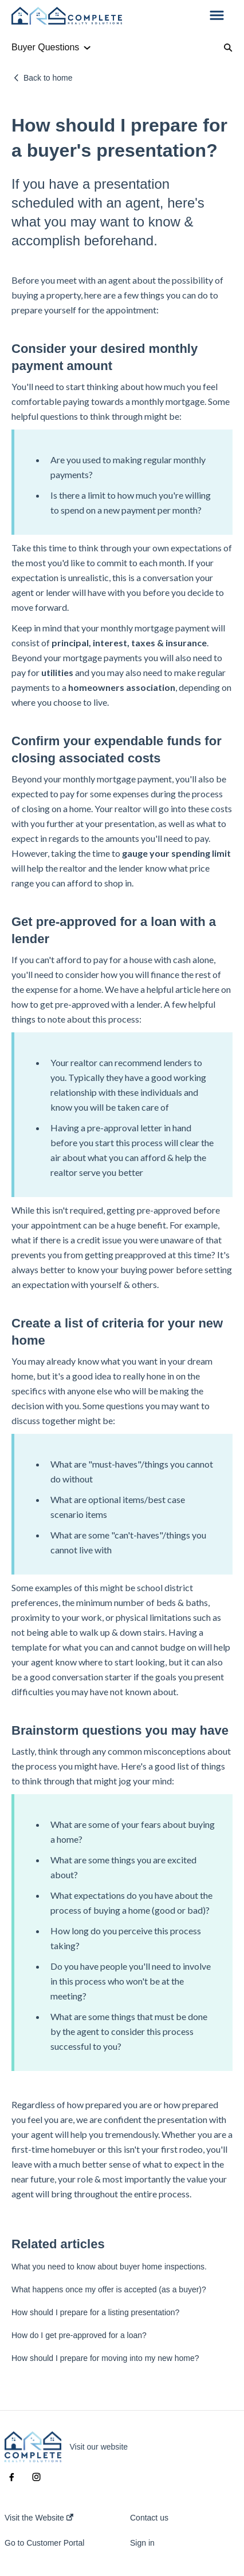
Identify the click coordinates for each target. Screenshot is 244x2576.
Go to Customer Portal (44, 2542)
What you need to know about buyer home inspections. (109, 2266)
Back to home (48, 77)
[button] (217, 16)
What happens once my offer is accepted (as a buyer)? (108, 2289)
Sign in (142, 2542)
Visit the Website (39, 2517)
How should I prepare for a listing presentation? (95, 2312)
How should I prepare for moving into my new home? (105, 2358)
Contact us (149, 2517)
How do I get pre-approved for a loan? (79, 2335)
